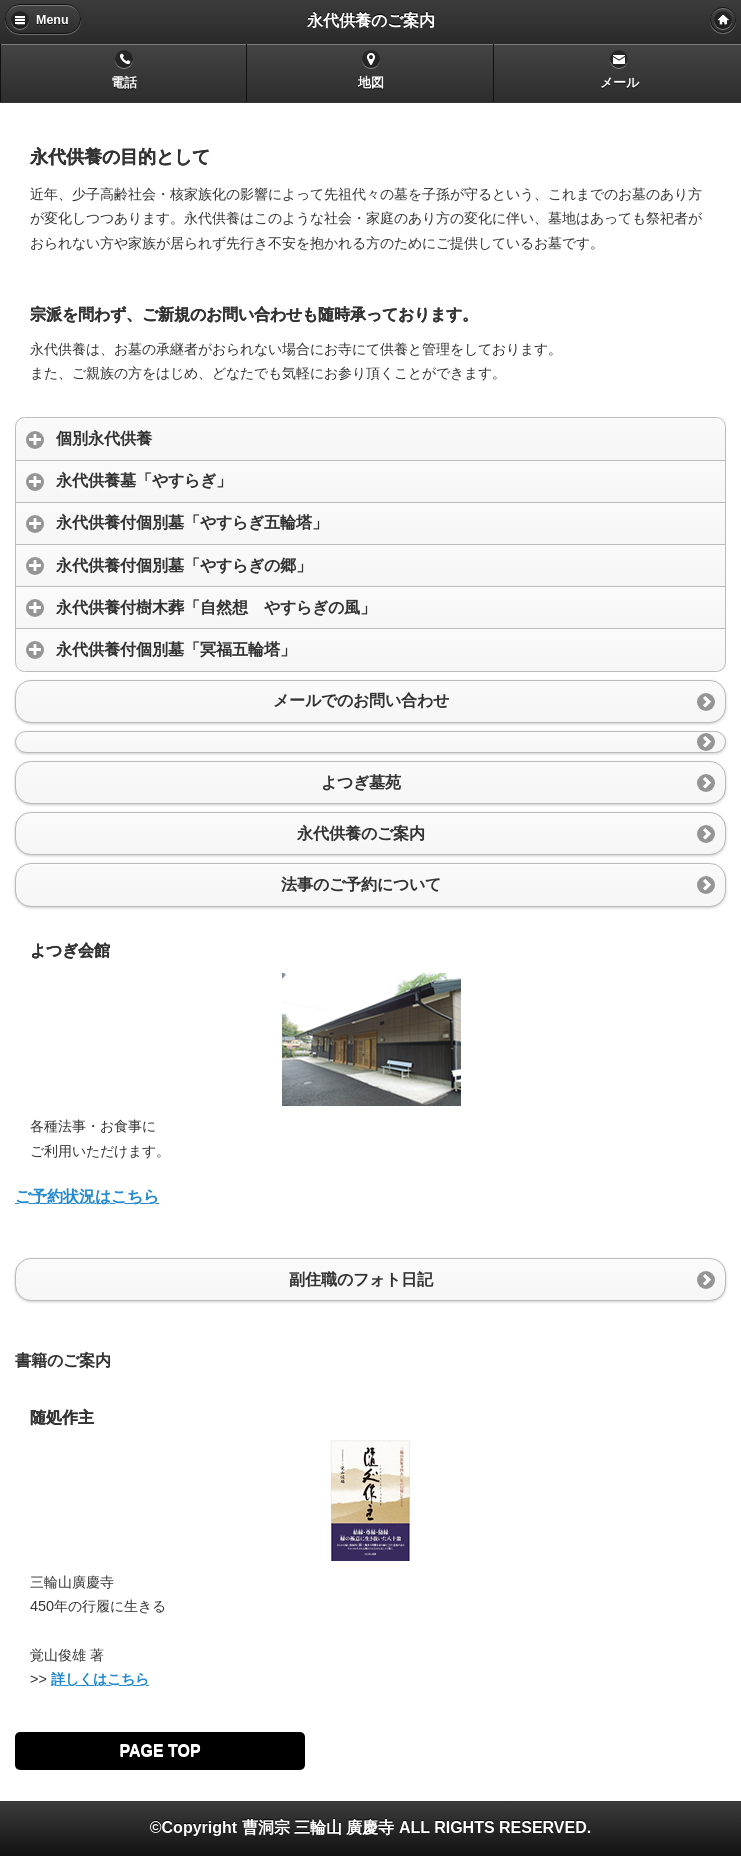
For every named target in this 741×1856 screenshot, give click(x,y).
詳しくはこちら (100, 1679)
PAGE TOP (159, 1750)
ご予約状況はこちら (87, 1196)
